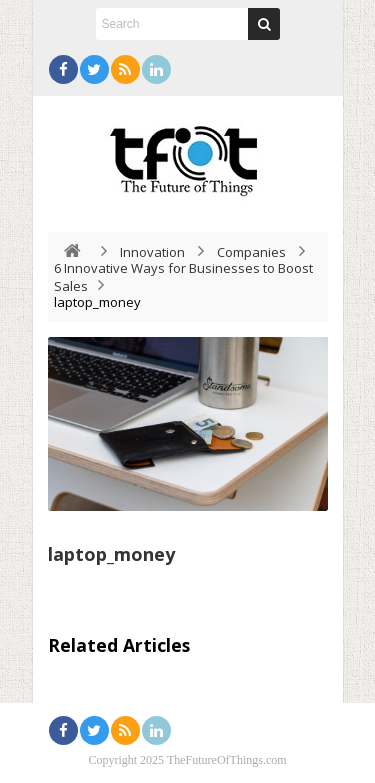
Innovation (152, 252)
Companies (251, 252)
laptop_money (111, 554)
